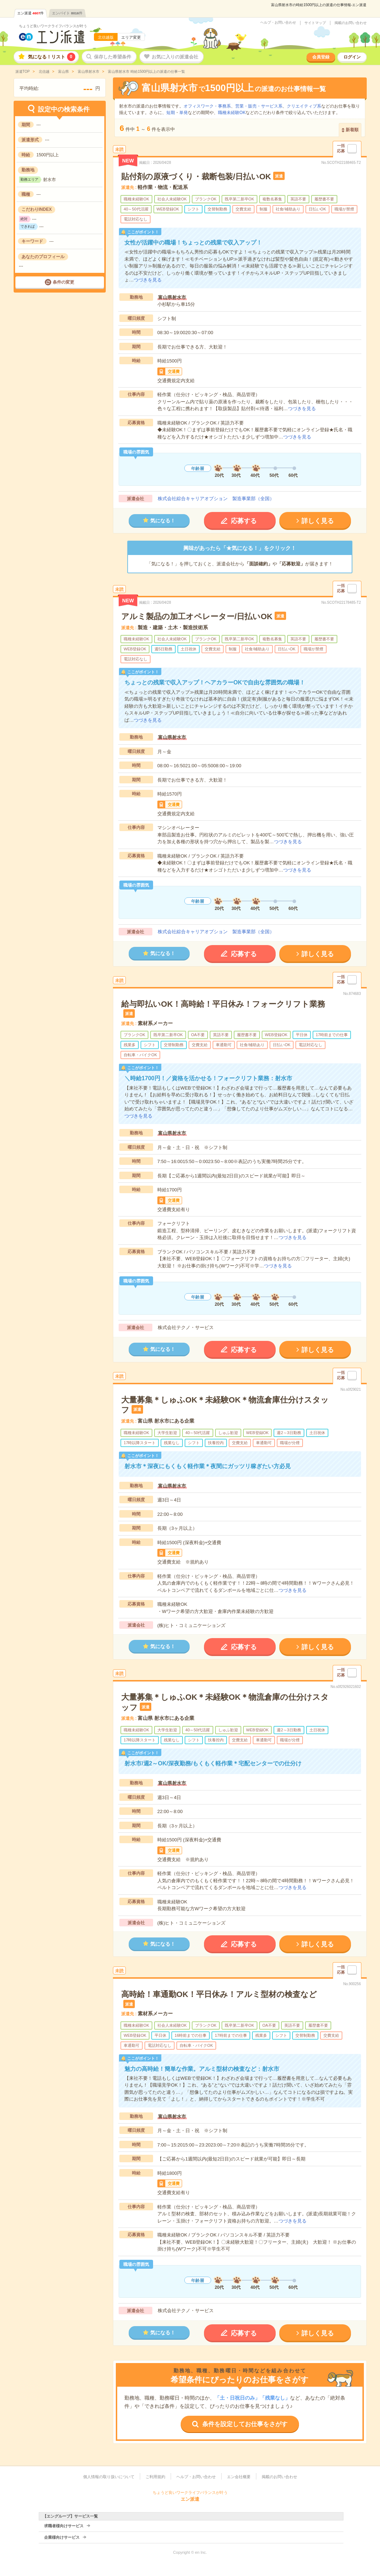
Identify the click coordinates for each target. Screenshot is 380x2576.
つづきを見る (148, 280)
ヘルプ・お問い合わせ (278, 22)
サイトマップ (315, 23)
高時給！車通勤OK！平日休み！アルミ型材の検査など (219, 1994)
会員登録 (320, 57)
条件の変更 (63, 282)
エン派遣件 (30, 13)
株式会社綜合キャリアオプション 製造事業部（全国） (216, 498)
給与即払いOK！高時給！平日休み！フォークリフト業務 (223, 1004)
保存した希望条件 (112, 57)
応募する (244, 521)
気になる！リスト (51, 57)
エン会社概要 (239, 2477)
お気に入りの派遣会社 (175, 57)
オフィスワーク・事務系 (207, 106)
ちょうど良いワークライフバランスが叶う (53, 26)
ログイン (352, 57)
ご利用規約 (155, 2477)
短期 (170, 112)
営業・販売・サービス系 (258, 106)
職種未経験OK (232, 112)
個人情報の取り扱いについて (108, 2477)
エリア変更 (131, 37)
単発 (183, 112)
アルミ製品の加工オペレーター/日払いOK (196, 616)
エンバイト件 (67, 13)
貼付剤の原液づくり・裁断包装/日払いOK (196, 176)
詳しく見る (317, 521)
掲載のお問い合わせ (350, 23)
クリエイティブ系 (304, 106)
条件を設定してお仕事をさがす (245, 2424)
